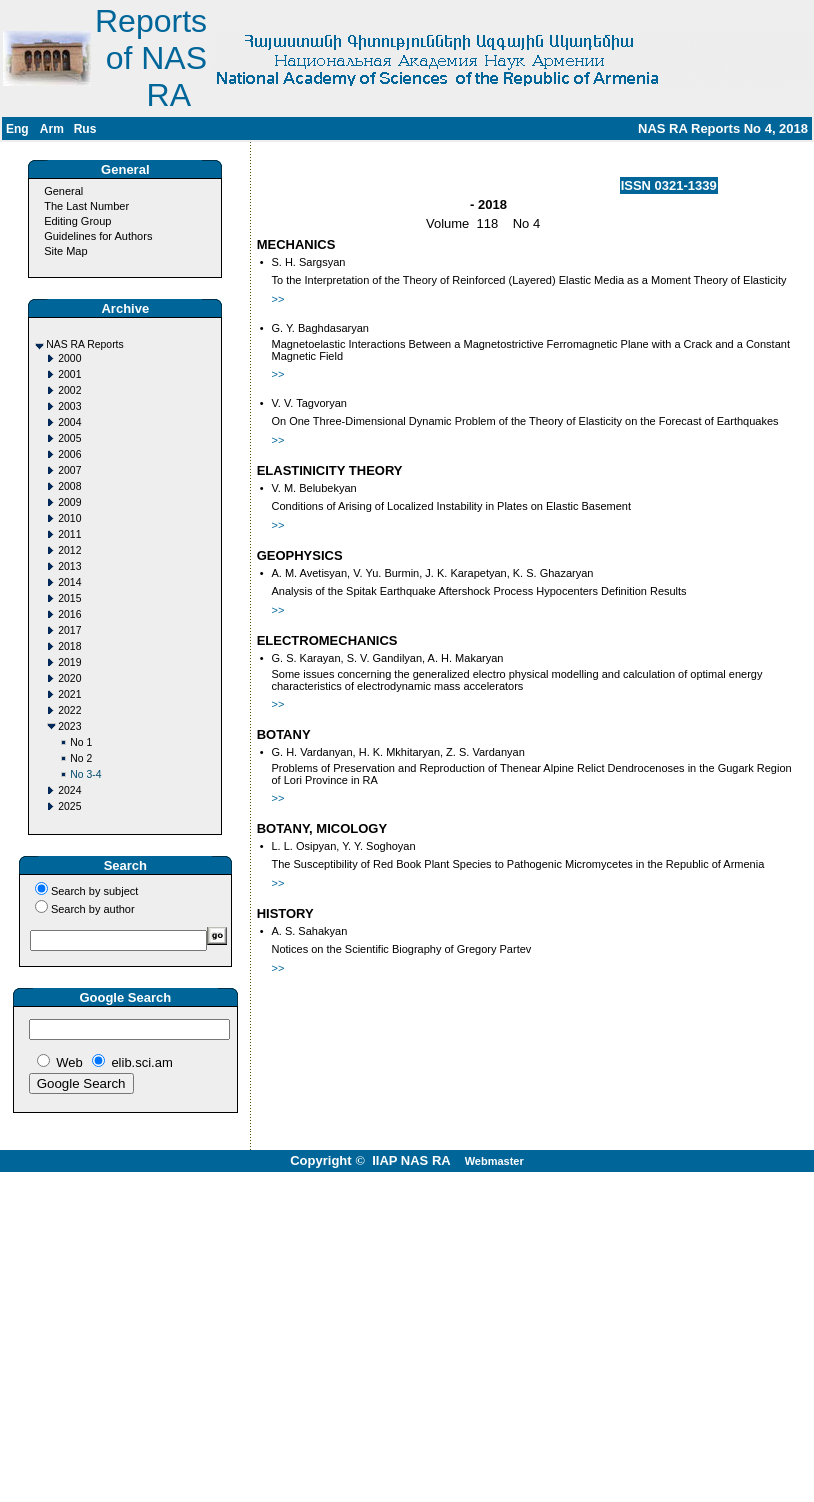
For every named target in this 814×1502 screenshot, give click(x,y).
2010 (69, 518)
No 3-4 (85, 774)
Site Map (65, 251)
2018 (69, 646)
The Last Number (86, 206)
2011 (69, 534)
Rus (85, 129)
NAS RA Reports (84, 344)
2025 (69, 806)
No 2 (81, 758)
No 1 (81, 742)
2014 (69, 582)
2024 (69, 790)
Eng (17, 129)
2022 (69, 710)
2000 (69, 358)
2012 (69, 550)
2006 (69, 454)
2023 (69, 726)
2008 (69, 486)
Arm (52, 129)
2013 (69, 566)
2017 (69, 630)
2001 (69, 374)
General (63, 191)
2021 (69, 694)
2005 (69, 438)
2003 (69, 406)
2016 (69, 614)
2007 (69, 470)
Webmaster (494, 1161)
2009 (69, 502)
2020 (69, 678)
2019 (69, 662)
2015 (69, 598)
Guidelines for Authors (98, 236)
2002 (69, 390)
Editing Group (77, 221)
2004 (69, 422)
